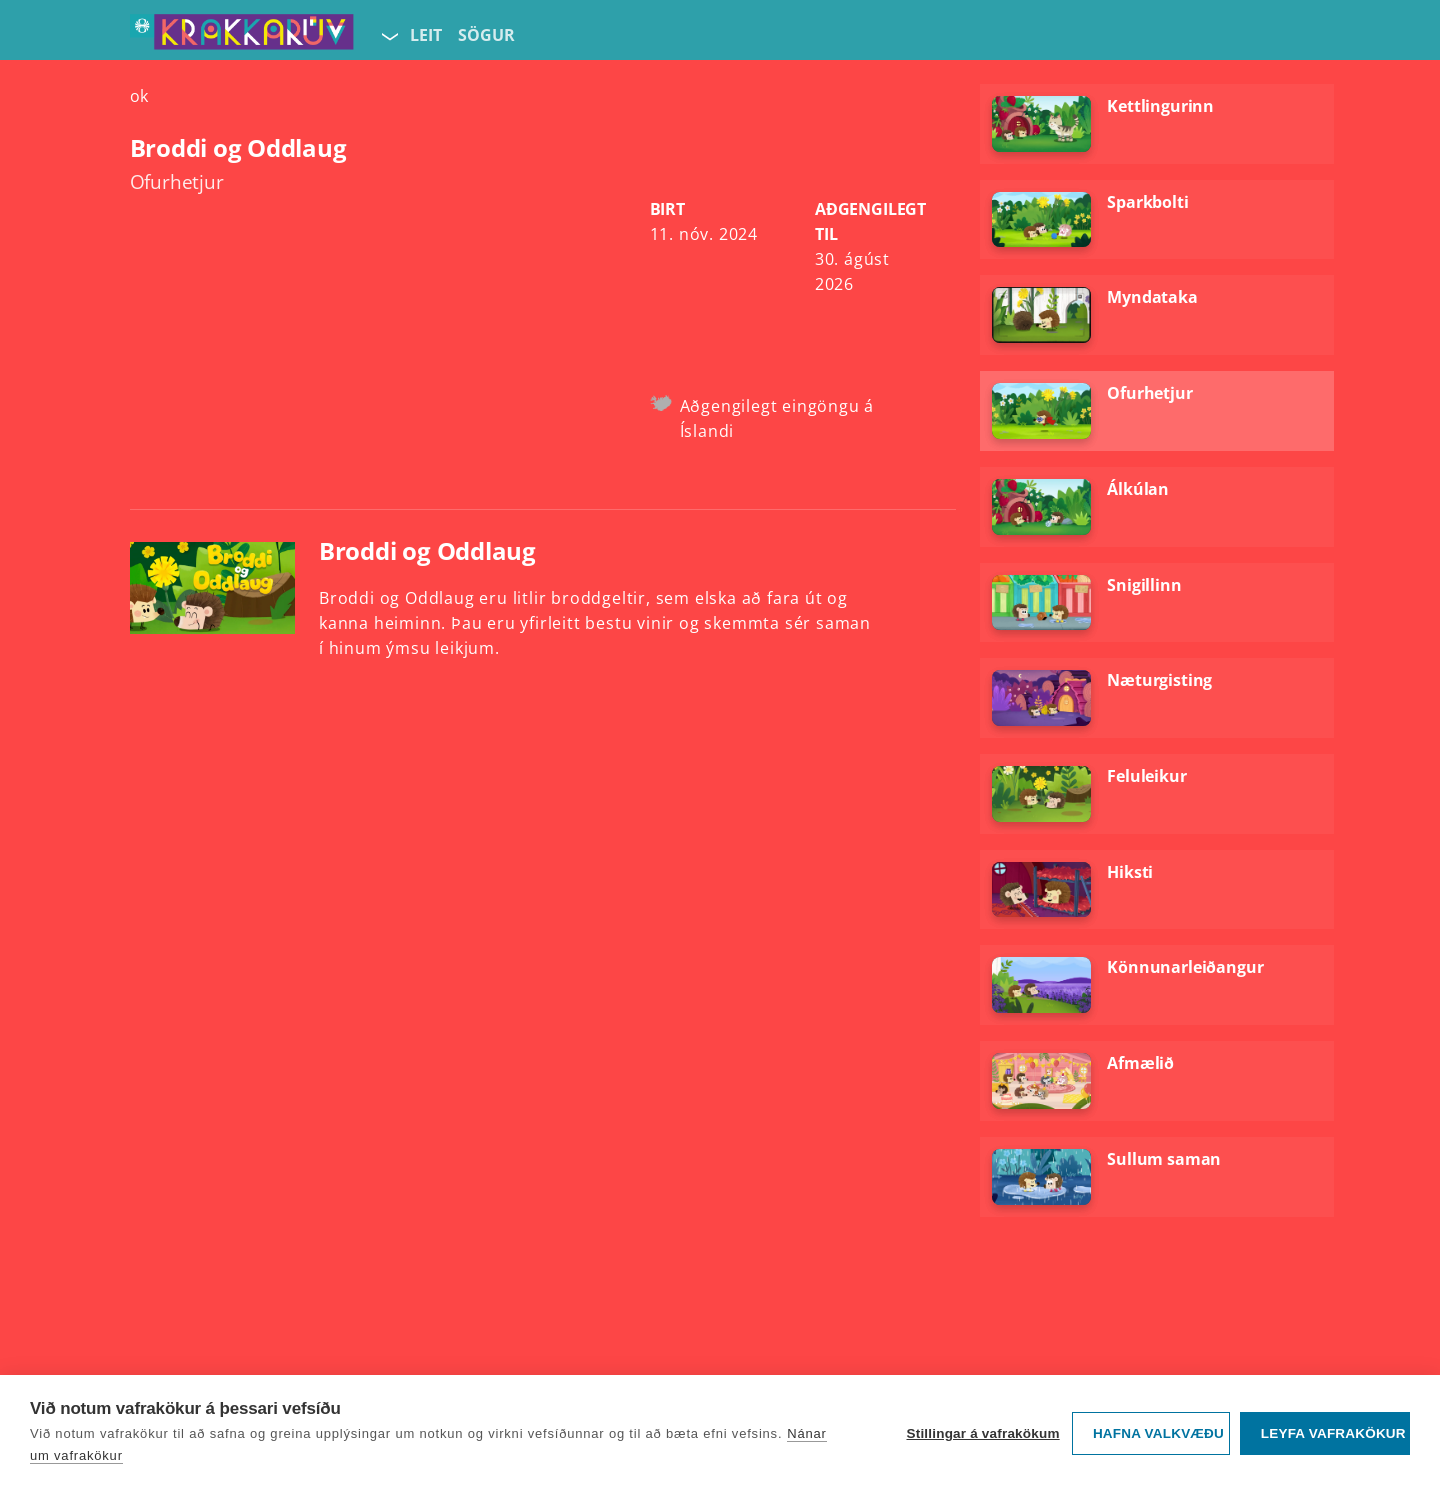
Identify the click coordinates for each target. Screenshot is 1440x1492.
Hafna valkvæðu (1158, 1433)
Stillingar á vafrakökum (982, 1433)
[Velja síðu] (388, 36)
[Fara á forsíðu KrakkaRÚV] (242, 36)
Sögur (486, 35)
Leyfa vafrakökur (1333, 1433)
